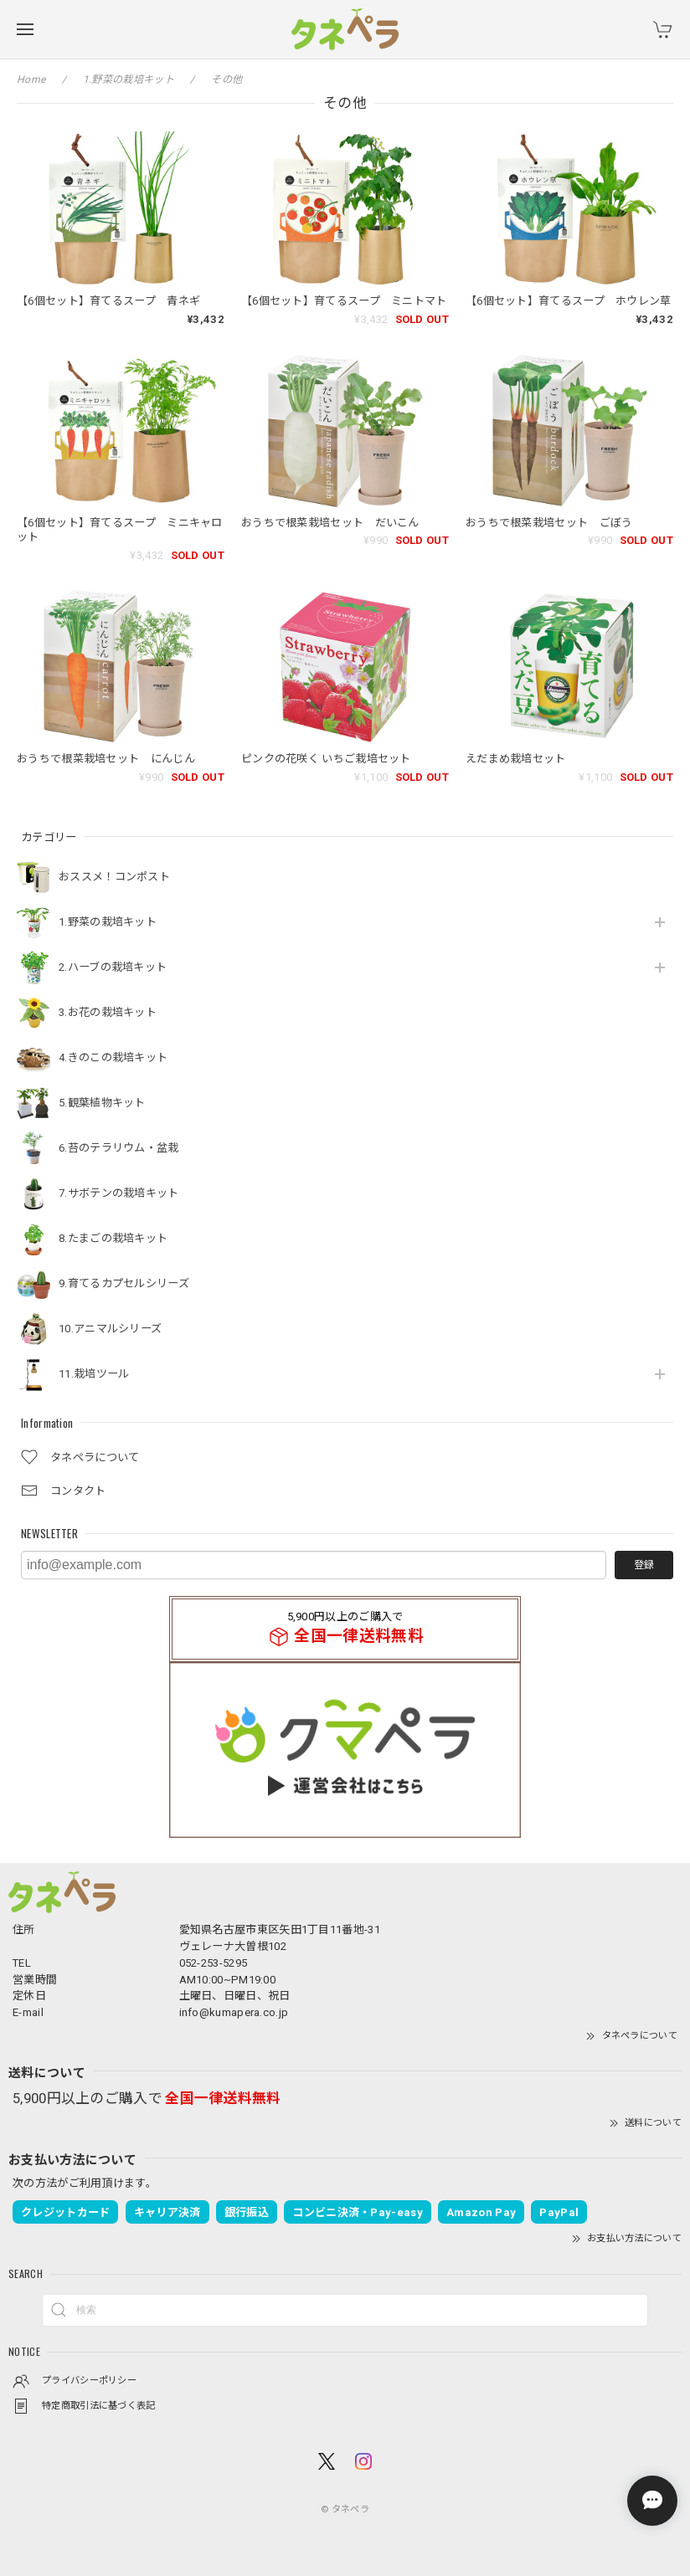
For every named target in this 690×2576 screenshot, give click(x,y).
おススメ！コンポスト (114, 876)
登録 (644, 1565)
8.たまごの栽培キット (113, 1238)
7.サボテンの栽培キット (119, 1193)
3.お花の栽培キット (108, 1012)
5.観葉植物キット (102, 1102)
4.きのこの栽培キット (113, 1057)
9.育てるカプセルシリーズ (124, 1283)
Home (31, 79)
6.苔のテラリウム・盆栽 (119, 1148)
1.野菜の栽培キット (108, 922)
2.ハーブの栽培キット (113, 967)
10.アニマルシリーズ (110, 1328)
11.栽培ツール (94, 1374)
